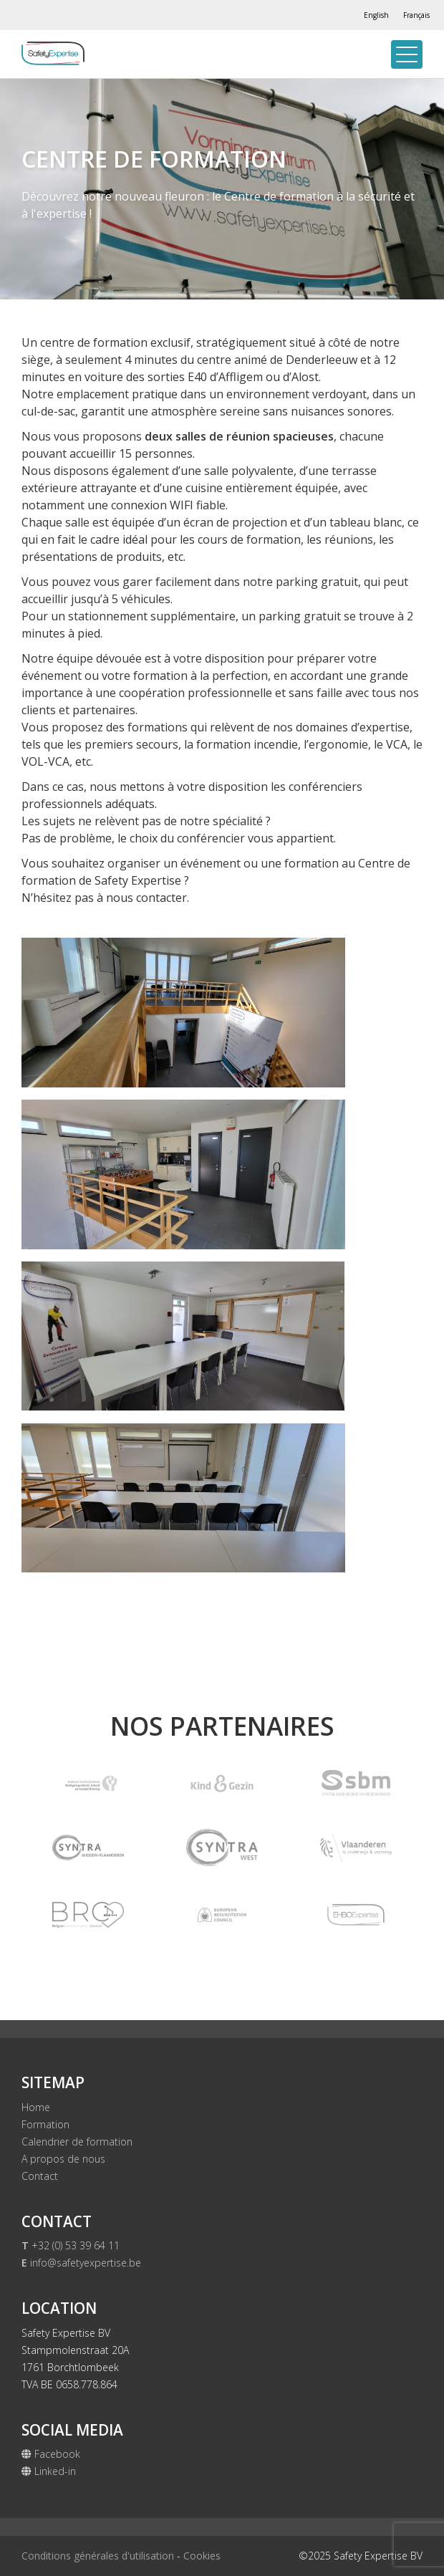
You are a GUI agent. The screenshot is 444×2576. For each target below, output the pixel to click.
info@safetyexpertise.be (81, 2262)
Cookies (202, 2555)
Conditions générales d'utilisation (97, 2555)
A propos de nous (63, 2159)
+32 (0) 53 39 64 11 (70, 2245)
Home (35, 2107)
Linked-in (48, 2471)
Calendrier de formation (76, 2141)
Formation (45, 2124)
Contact (39, 2176)
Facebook (50, 2454)
